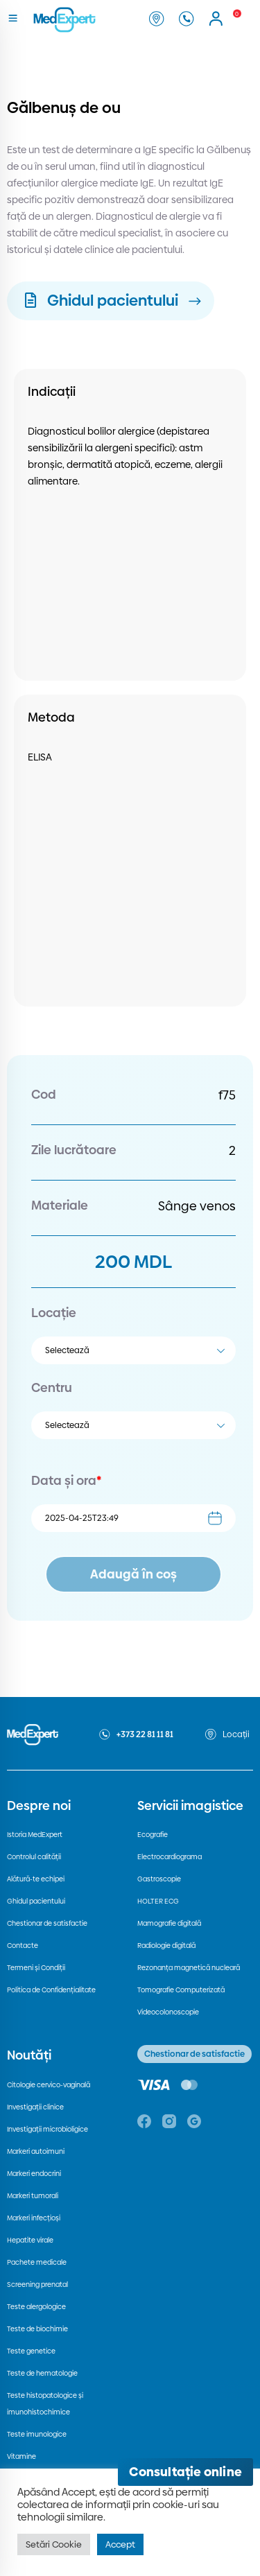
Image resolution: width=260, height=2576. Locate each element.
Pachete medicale (37, 2262)
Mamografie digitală (169, 1923)
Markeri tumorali (32, 2195)
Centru (51, 1387)
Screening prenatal (37, 2284)
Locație (53, 1312)
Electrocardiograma (169, 1856)
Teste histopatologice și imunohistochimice (45, 2404)
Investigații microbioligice (47, 2129)
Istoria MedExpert (34, 1834)
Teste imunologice (37, 2434)
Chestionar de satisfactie (47, 1923)
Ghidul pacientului (36, 1901)
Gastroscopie (159, 1878)
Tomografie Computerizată (181, 1989)
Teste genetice (31, 2351)
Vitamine (21, 2456)
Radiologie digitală (166, 1945)
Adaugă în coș (133, 1574)
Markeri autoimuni (35, 2151)
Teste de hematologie (42, 2373)
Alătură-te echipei (35, 1878)
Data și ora (66, 1480)
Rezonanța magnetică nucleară (188, 1967)
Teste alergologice (36, 2306)
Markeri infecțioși (33, 2217)
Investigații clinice (35, 2107)
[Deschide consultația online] (185, 2472)
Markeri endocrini (34, 2173)
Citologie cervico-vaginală (48, 2084)
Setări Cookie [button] (54, 2544)
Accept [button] (120, 2544)
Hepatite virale (30, 2240)
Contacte (22, 1945)
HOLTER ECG (158, 1901)
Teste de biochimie (37, 2328)
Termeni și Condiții (36, 1967)
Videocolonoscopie (168, 2012)
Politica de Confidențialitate (51, 1989)
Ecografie (152, 1834)
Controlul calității (34, 1856)
